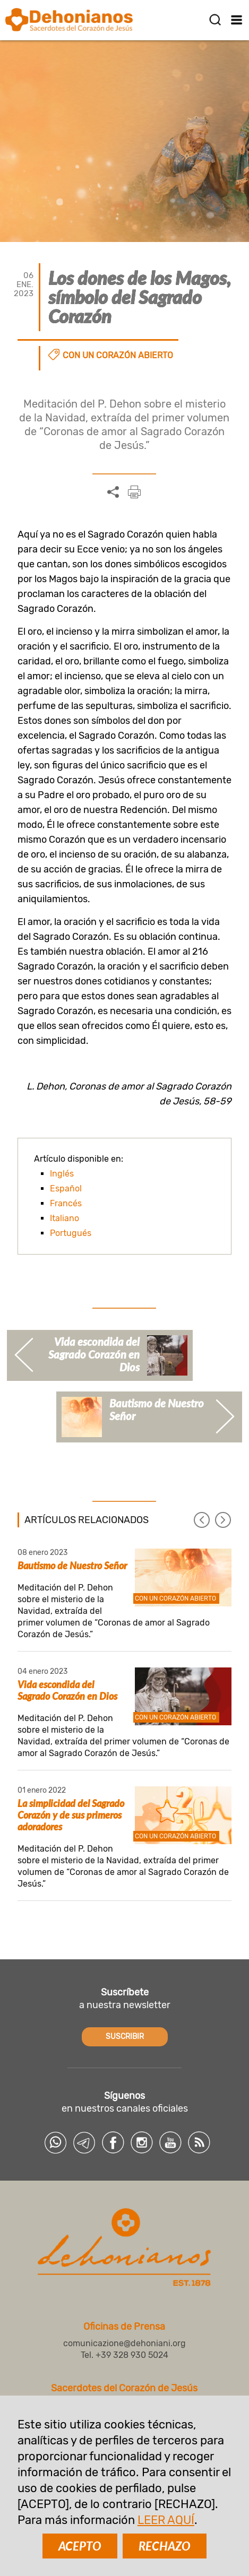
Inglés (62, 1174)
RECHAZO (165, 2546)
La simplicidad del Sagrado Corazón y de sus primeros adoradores (71, 1814)
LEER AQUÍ (166, 2520)
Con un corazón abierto (118, 355)
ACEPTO (79, 2546)
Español (66, 1188)
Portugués (70, 1233)
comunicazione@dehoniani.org (124, 2343)
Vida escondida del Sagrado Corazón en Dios (67, 1690)
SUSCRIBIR (125, 2036)
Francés (66, 1203)
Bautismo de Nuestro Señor (72, 1565)
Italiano (64, 1218)
